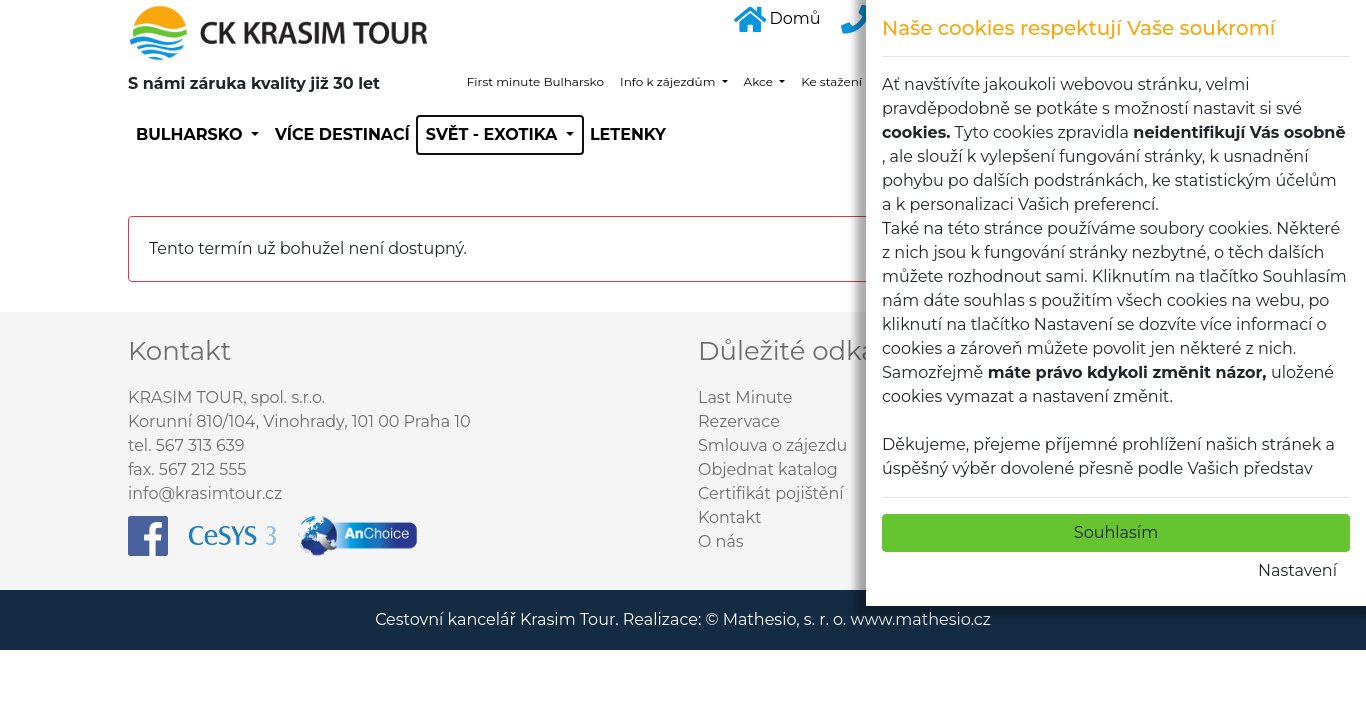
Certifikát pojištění (771, 493)
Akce (760, 81)
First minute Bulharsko (535, 81)
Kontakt (730, 517)
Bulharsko (191, 134)
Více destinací (342, 134)
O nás (721, 541)
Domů (777, 18)
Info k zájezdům (669, 81)
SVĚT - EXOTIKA (494, 134)
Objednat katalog (768, 469)
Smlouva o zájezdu (772, 445)
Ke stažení (833, 81)
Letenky (628, 134)
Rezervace (739, 421)
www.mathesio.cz (920, 619)
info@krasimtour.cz (205, 493)
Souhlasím (1116, 532)
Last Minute (745, 397)
